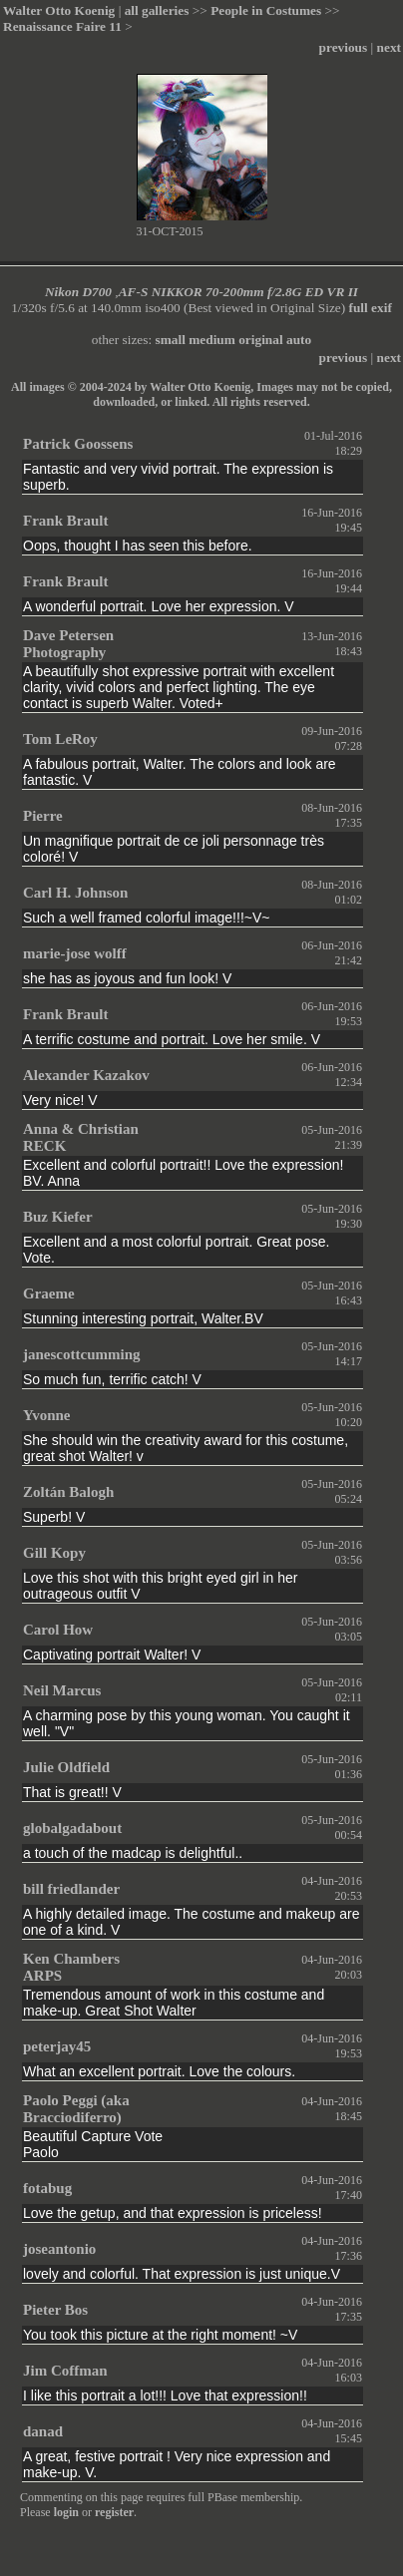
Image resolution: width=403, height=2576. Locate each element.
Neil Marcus (62, 1690)
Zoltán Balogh (68, 1492)
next (389, 47)
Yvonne (47, 1415)
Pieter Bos (55, 2310)
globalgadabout (72, 1828)
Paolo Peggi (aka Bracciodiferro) (76, 2108)
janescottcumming (81, 1354)
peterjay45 (57, 2046)
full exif (370, 307)
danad (43, 2431)
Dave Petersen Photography (68, 643)
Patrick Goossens (78, 444)
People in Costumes (265, 10)
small (171, 339)
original (260, 339)
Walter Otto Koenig (59, 10)
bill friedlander (71, 1889)
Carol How (58, 1630)
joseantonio (59, 2249)
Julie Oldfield (66, 1767)
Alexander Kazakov (86, 1075)
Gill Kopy (54, 1553)
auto (298, 339)
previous (343, 47)
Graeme (49, 1293)
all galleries (157, 10)
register (114, 2512)
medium (212, 339)
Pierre (43, 816)
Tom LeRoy (60, 739)
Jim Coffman (65, 2371)
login (66, 2512)
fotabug (47, 2188)
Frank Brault (65, 521)
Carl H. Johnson (75, 893)
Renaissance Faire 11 (62, 26)
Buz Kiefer (58, 1217)
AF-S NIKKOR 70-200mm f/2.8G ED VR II (238, 291)
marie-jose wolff (75, 953)
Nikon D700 (78, 291)
